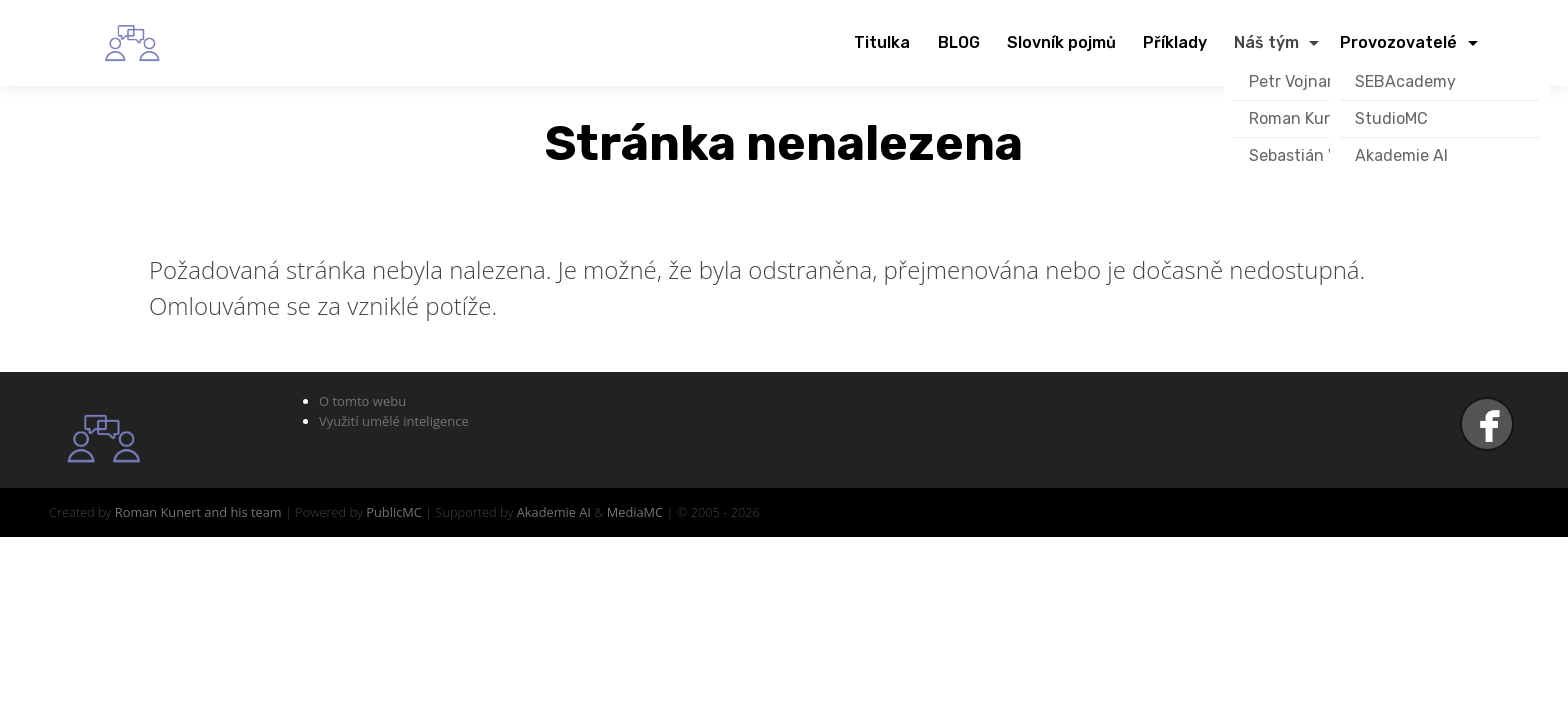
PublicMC (394, 512)
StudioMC (1391, 118)
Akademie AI (1401, 155)
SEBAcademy (1405, 81)
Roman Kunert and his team (198, 512)
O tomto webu (362, 401)
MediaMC (635, 512)
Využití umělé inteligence (394, 421)
